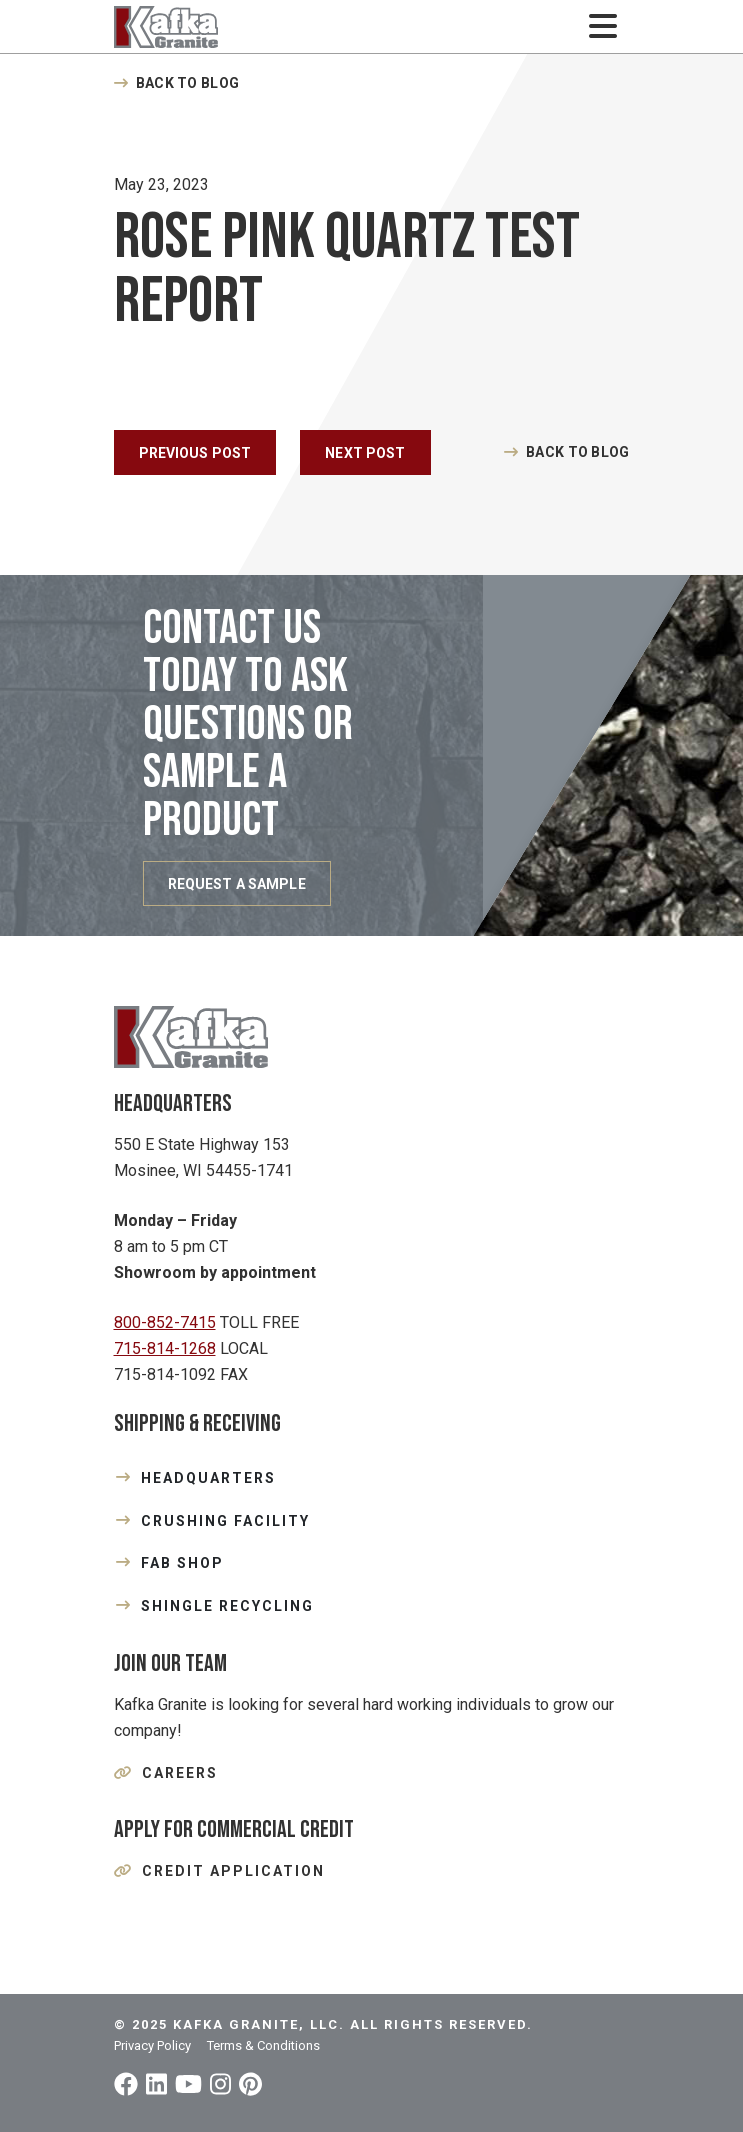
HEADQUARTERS (208, 1478)
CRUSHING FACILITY (225, 1521)
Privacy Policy (152, 2045)
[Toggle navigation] (603, 26)
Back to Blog (187, 83)
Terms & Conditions (263, 2045)
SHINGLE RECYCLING (227, 1606)
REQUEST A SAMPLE (237, 884)
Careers (180, 1773)
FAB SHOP (182, 1563)
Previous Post (195, 453)
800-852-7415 (165, 1322)
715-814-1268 (165, 1348)
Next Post (365, 453)
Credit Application (233, 1871)
